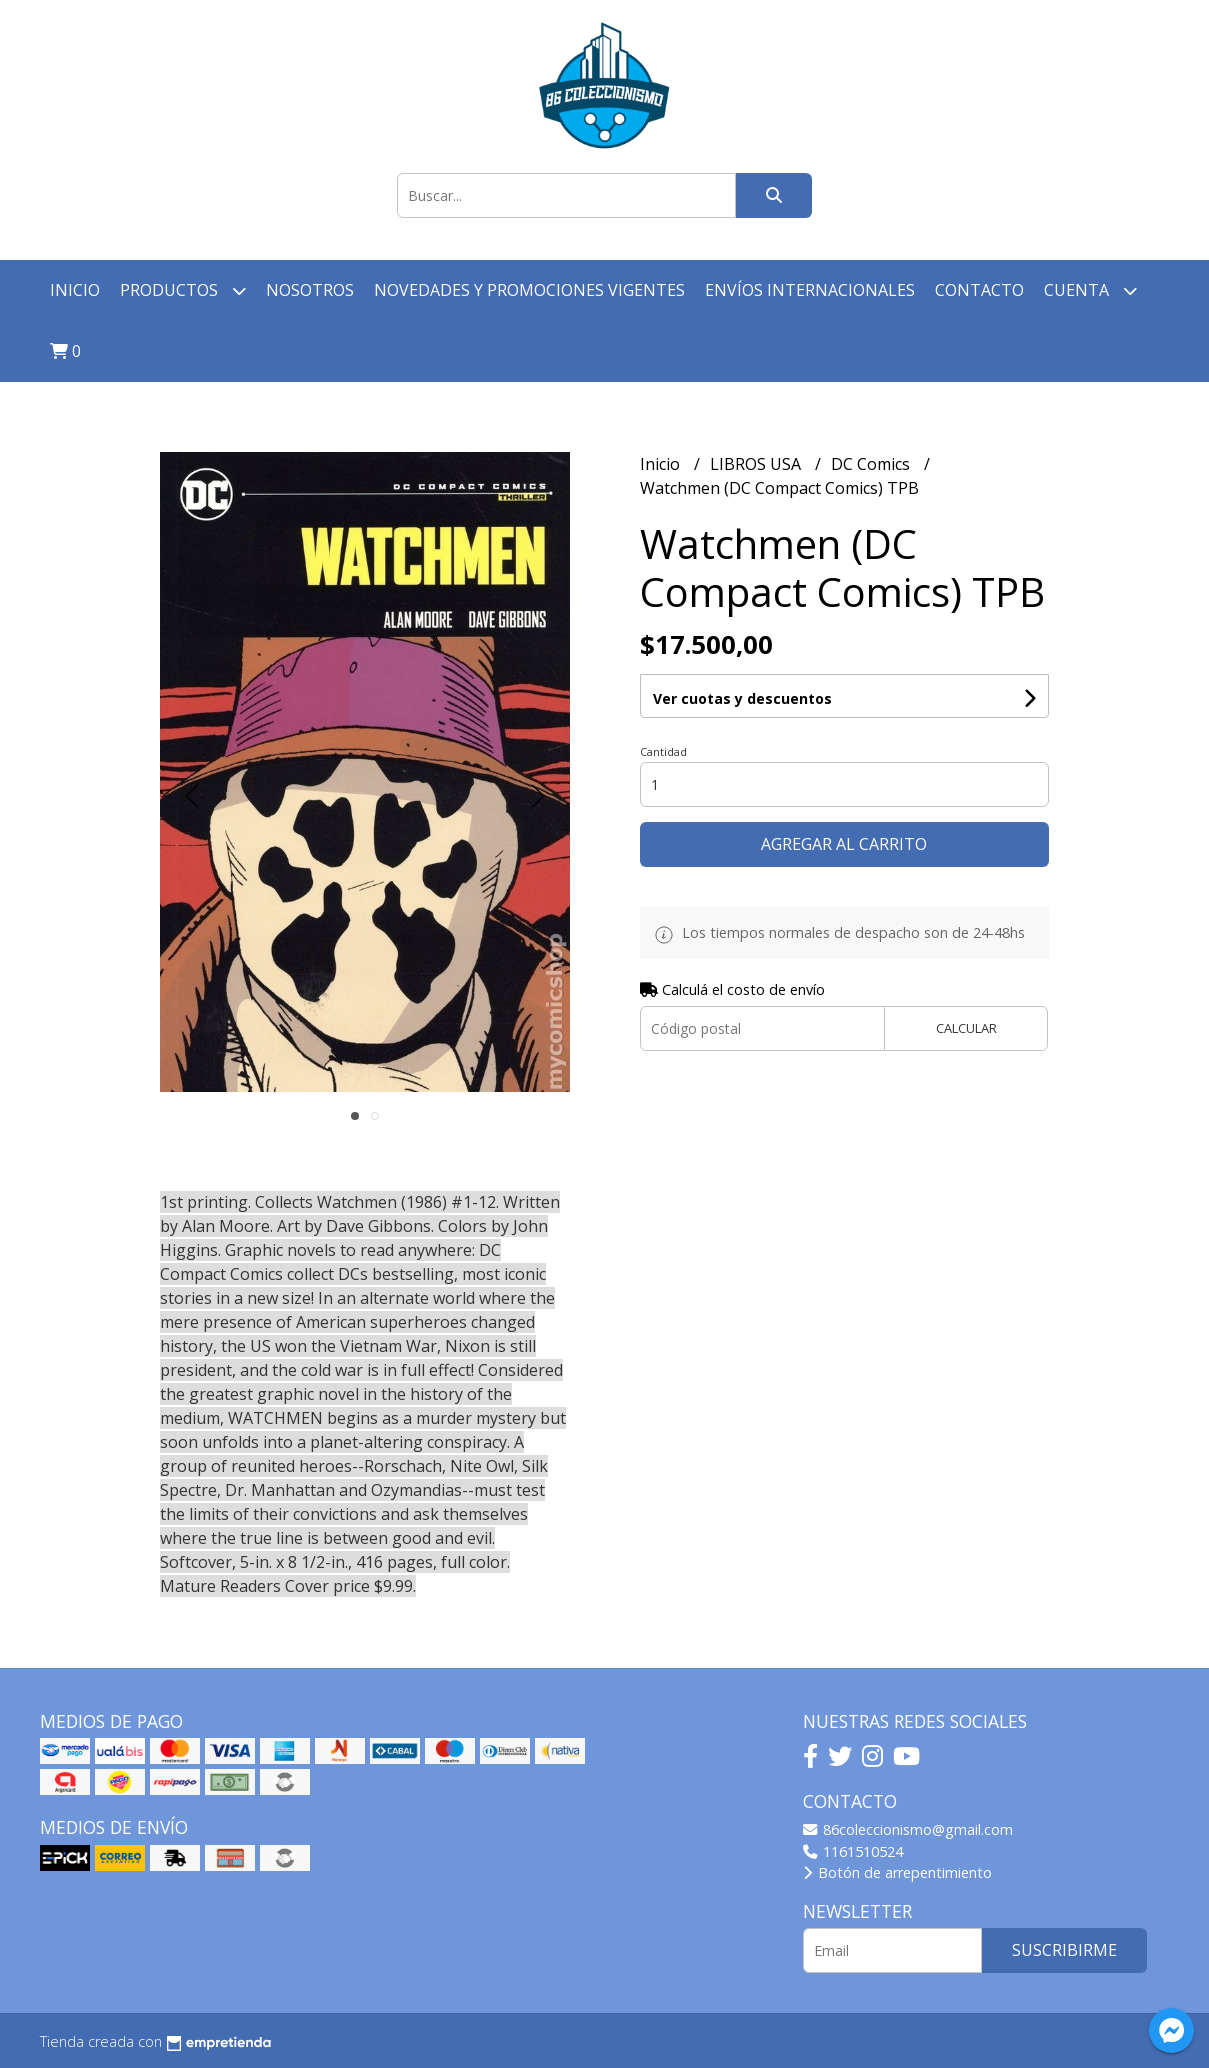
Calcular (966, 1028)
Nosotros (310, 290)
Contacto (979, 290)
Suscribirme (1064, 1950)
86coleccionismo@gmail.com (908, 1829)
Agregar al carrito (844, 844)
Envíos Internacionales (810, 290)
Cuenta (1090, 290)
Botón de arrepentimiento (897, 1872)
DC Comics (872, 464)
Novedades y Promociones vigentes (529, 290)
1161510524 (853, 1851)
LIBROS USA (757, 464)
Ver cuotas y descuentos (742, 698)
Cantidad (663, 751)
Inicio (75, 290)
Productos (183, 290)
